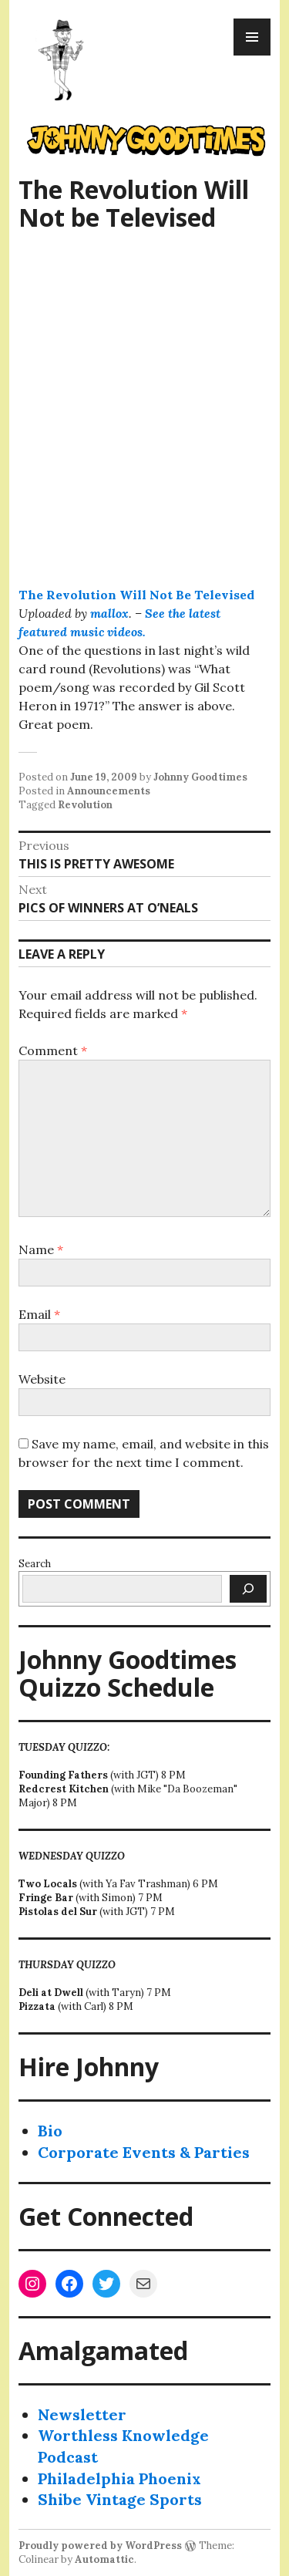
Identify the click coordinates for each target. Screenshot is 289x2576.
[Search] (248, 1589)
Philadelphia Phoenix (119, 2478)
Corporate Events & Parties (144, 2152)
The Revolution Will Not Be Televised (136, 594)
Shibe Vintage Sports (120, 2499)
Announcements (108, 790)
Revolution (85, 804)
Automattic (104, 2559)
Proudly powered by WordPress (100, 2545)
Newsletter (82, 2414)
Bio (50, 2130)
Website (42, 1379)
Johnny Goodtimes (200, 777)
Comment (52, 1050)
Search (34, 1563)
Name (40, 1249)
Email (39, 1314)
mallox (109, 613)
